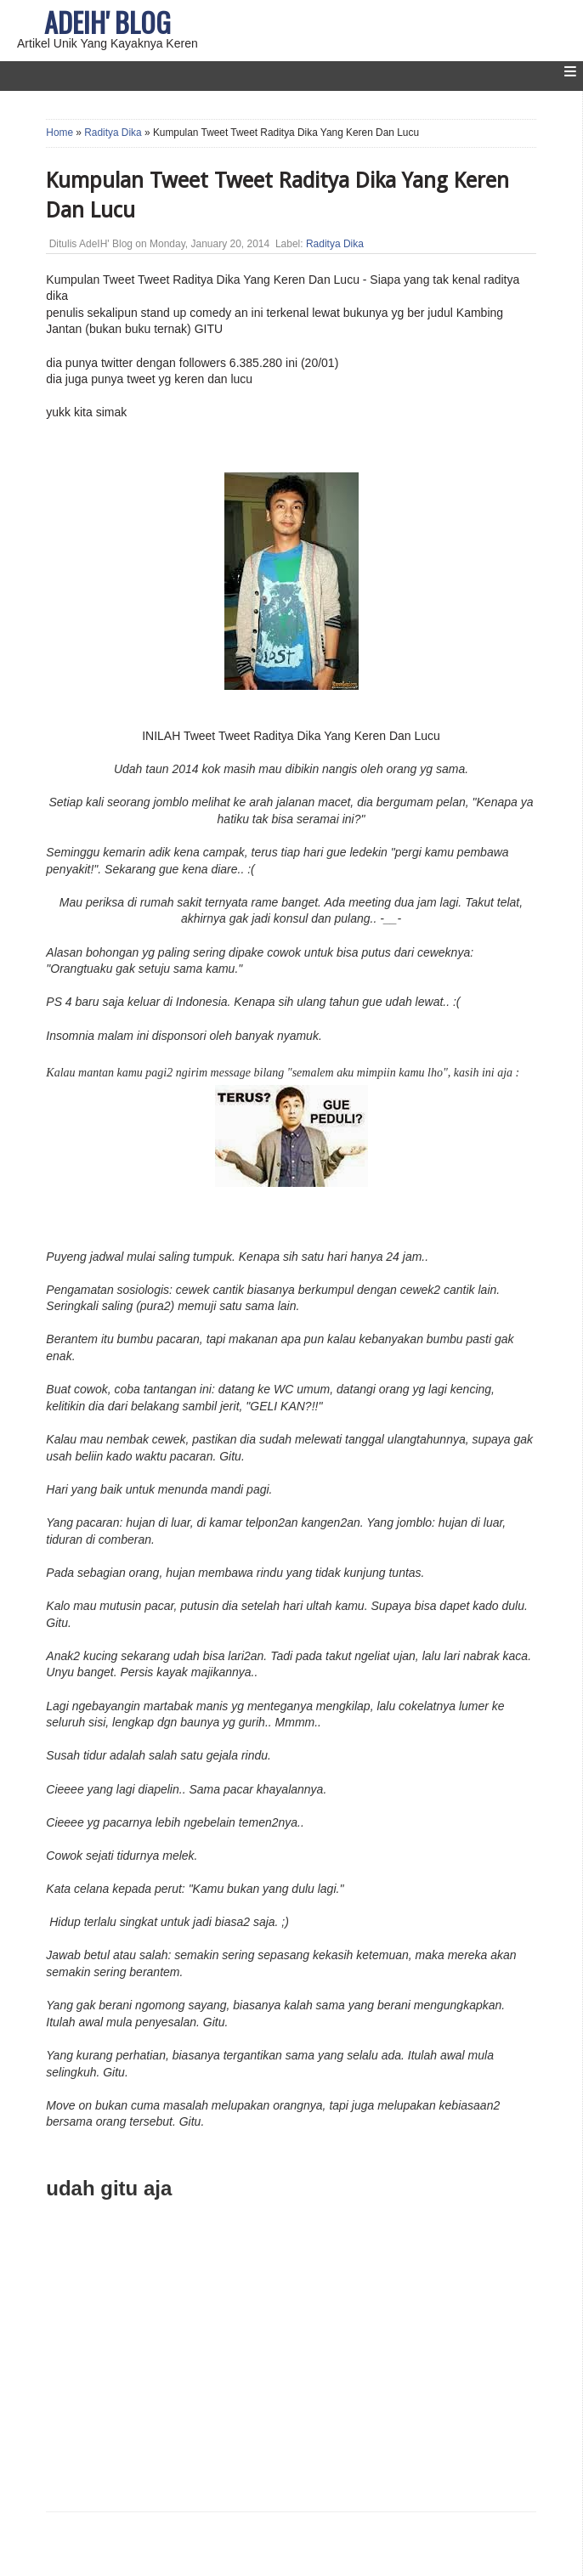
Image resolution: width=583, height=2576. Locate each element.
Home (59, 132)
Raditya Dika (112, 132)
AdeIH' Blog (107, 22)
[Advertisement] (201, 2370)
